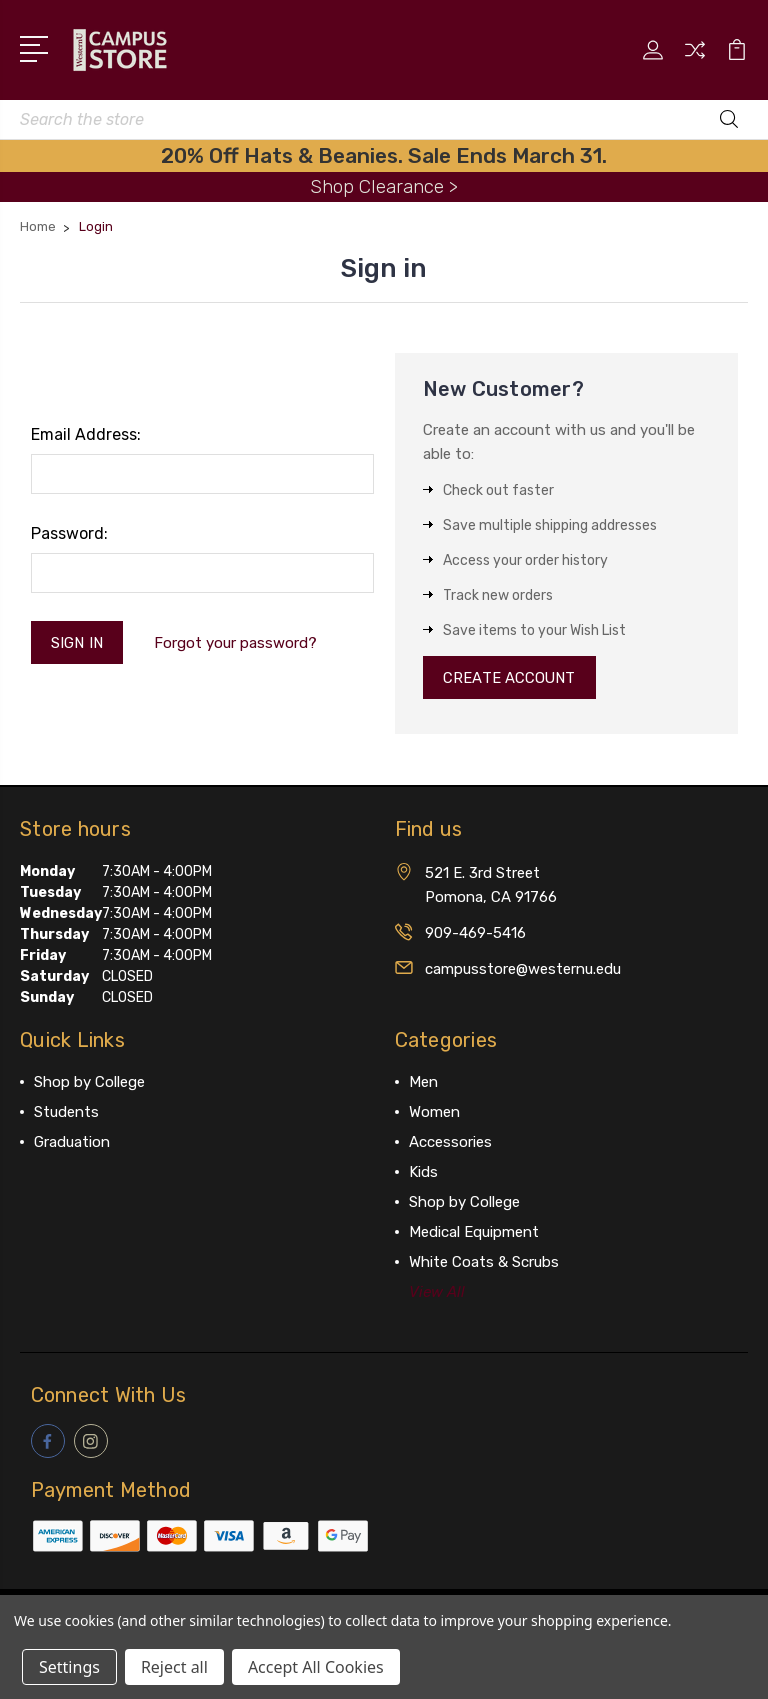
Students (66, 1113)
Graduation (72, 1143)
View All (437, 1293)
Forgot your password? (236, 643)
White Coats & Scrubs (484, 1263)
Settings (69, 1667)
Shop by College (89, 1083)
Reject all (174, 1667)
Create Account (510, 678)
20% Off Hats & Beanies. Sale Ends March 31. (384, 155)
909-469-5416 (475, 934)
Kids (423, 1173)
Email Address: (86, 434)
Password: (69, 533)
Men (423, 1083)
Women (434, 1113)
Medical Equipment (474, 1233)
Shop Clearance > (384, 186)
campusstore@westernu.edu (523, 970)
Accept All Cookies (316, 1667)
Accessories (450, 1143)
